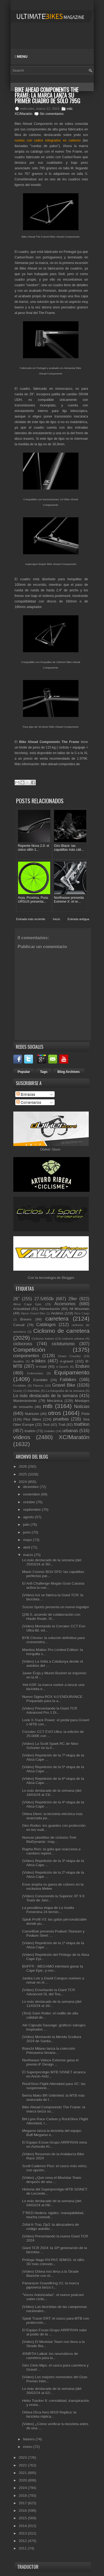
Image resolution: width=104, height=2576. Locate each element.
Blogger (68, 1278)
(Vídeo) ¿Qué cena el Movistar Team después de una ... (51, 2180)
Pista (86, 1414)
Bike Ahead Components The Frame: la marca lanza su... (53, 2109)
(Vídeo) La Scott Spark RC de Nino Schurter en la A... (50, 1746)
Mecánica (55, 1401)
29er (72, 1298)
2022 (23, 2465)
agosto (29, 1517)
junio (27, 1532)
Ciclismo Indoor (43, 1338)
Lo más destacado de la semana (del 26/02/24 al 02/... (51, 2391)
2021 (23, 2473)
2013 (23, 2533)
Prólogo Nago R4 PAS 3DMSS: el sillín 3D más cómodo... (53, 2262)
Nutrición (32, 1414)
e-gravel (66, 1361)
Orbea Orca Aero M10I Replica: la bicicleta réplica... (49, 2414)
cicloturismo (63, 1343)
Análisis (57, 1313)
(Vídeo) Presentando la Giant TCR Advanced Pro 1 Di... (49, 1710)
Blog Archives (68, 1072)
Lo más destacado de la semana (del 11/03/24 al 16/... (51, 2004)
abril (27, 1547)
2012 (23, 2541)
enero (28, 2447)
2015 (23, 2518)
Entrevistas (35, 1373)
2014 (23, 2526)
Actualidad (21, 1309)
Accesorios (64, 1303)
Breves (25, 1319)
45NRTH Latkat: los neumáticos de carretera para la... (50, 2356)
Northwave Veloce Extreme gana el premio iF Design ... (50, 2062)
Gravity (17, 1391)
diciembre (31, 1487)
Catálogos (46, 1324)
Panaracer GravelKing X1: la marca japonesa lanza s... (50, 2285)
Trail (61, 1425)
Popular (24, 1072)
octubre (29, 1502)
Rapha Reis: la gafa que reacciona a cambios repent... (51, 1851)
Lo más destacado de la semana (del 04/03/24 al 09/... (51, 2203)
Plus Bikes (32, 1419)
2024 (23, 1482)
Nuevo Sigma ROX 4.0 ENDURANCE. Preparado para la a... (52, 1699)
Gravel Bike (63, 1385)
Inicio (56, 919)
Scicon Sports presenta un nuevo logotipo (55, 1607)
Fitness (38, 1385)
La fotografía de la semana (65, 1391)
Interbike (33, 1391)
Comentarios (28, 1102)
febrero (29, 2439)
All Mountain (79, 1309)
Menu (21, 56)
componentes (26, 1355)
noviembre (32, 1494)
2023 (23, 2457)
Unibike (49, 1431)
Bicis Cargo (81, 1313)
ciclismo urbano (73, 1338)
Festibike (19, 1385)
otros (54, 1413)
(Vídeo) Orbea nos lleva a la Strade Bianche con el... (50, 2273)
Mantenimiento (25, 1401)
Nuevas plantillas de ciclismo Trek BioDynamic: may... (49, 1839)
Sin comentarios (52, 114)
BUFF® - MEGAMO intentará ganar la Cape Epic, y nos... (52, 1968)
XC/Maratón (23, 114)
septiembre (32, 1510)
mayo (28, 1540)
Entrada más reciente (30, 919)
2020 (23, 2480)
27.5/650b (44, 1298)
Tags (43, 1072)
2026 (23, 1466)
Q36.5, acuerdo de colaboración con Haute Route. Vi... (51, 1616)
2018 (23, 2496)
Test (46, 1425)
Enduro (82, 1366)
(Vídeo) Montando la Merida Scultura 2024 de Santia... (51, 2039)
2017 (23, 2503)
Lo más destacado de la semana (45, 1395)
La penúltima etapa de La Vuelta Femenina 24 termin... (48, 1910)
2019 (23, 2488)
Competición (29, 1349)
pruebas (61, 1419)
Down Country (69, 1356)
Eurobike (40, 1380)
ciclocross (22, 1343)
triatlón (29, 1431)
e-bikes (38, 1361)
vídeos (21, 1437)
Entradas (25, 1094)
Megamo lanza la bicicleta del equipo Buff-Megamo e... (51, 2133)
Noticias (81, 1406)
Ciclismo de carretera (61, 1331)
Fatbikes (68, 1379)
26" (16, 1298)
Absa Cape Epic (27, 1304)
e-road (41, 1366)
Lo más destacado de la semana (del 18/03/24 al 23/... (51, 1793)
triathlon (81, 1424)
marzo (28, 1555)
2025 (23, 1474)
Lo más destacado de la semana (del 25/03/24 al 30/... (51, 1562)
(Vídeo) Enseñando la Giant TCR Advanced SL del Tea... (48, 1992)
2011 (23, 2548)
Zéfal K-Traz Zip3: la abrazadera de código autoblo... (50, 2227)
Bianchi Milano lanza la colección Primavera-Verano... (48, 2050)
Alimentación (49, 1309)
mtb (69, 109)
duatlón (18, 1361)
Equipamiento (71, 1372)
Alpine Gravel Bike (33, 1313)
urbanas (70, 1430)
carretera (57, 1318)
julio (27, 1524)
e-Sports (62, 1366)
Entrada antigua (78, 919)
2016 (23, 2511)
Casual (18, 1325)
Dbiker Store (50, 1149)
